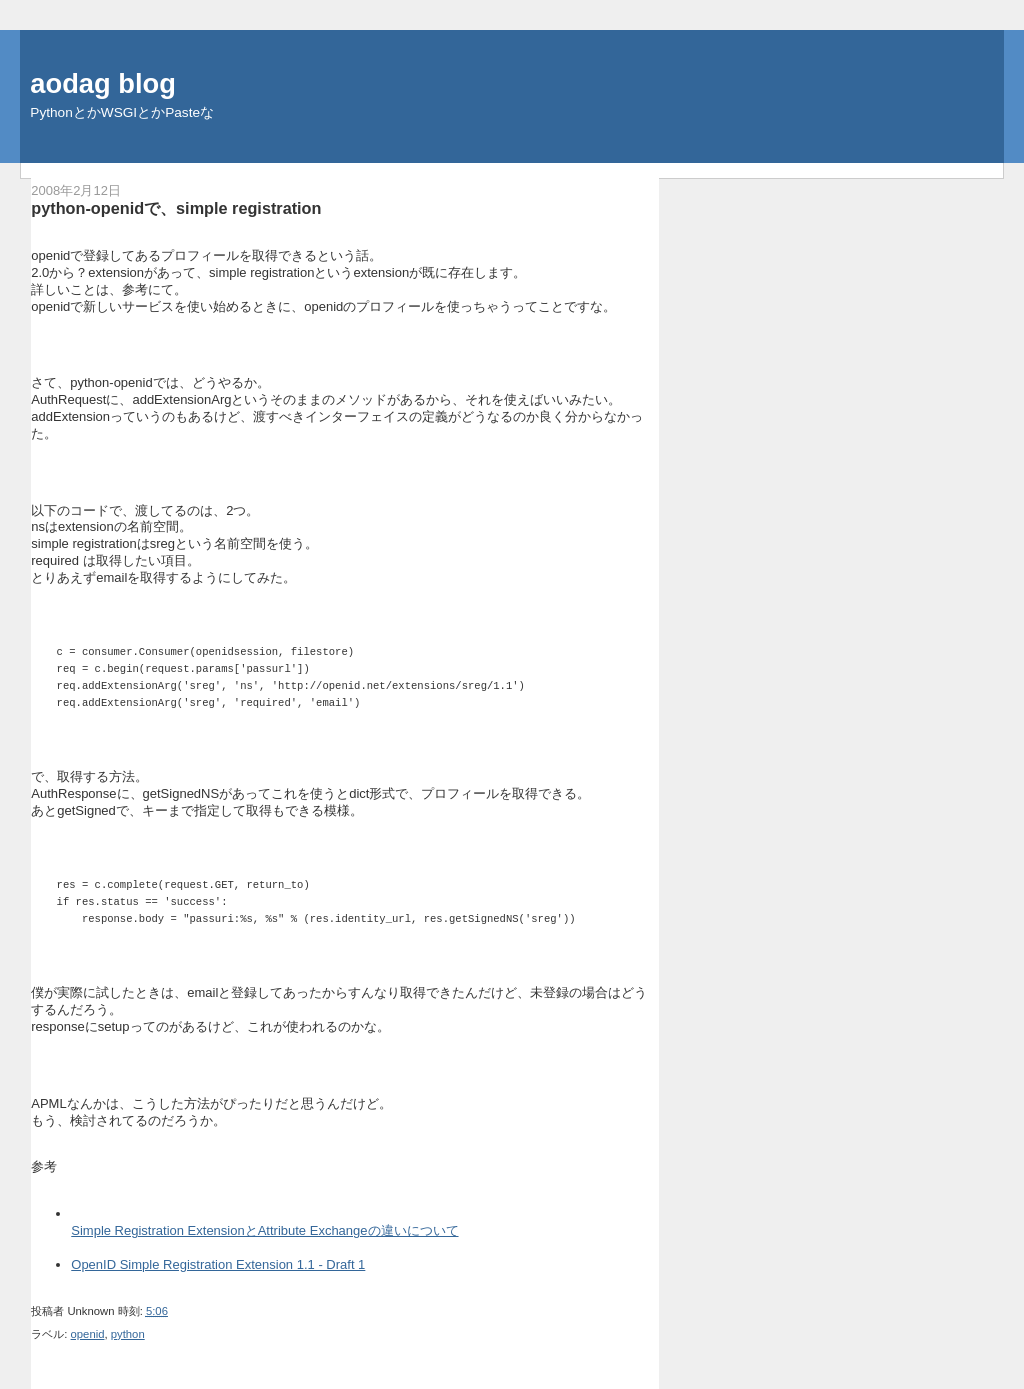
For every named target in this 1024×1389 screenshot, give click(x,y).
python (128, 1334)
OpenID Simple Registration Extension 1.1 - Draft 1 (218, 1264)
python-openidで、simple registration (176, 208)
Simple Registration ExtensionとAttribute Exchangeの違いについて (264, 1230)
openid (88, 1334)
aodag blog (103, 83)
